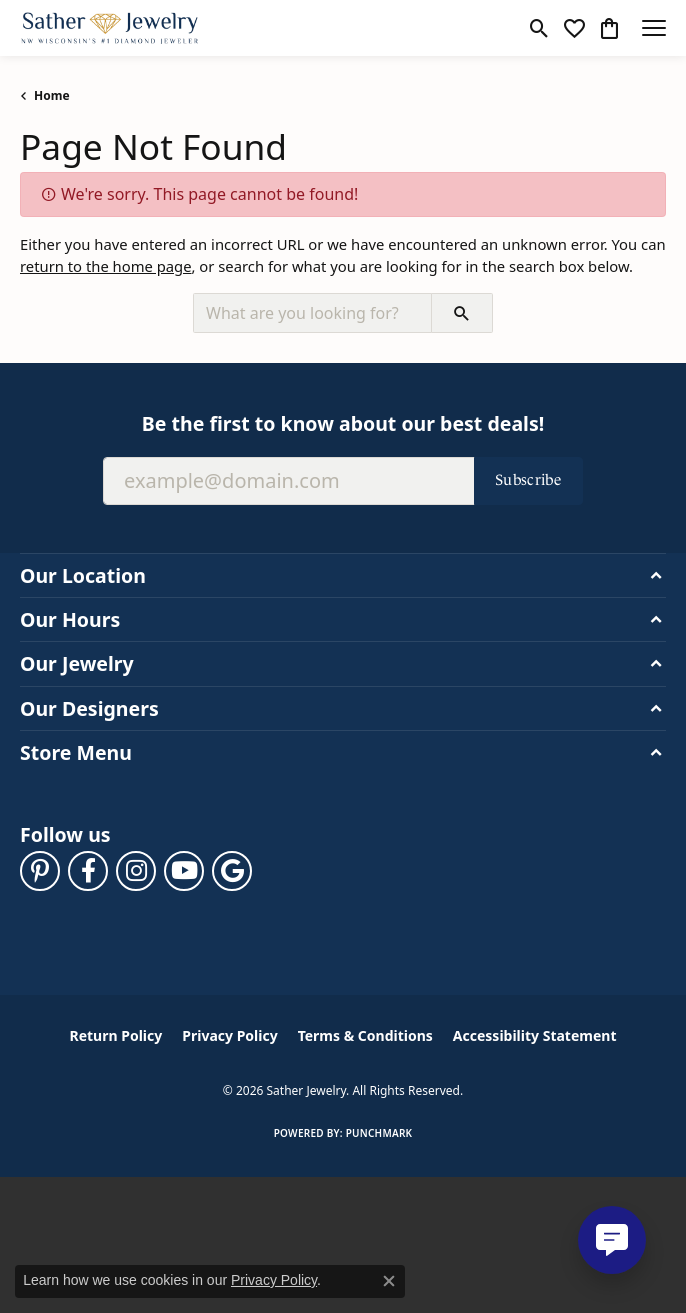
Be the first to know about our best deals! (343, 423)
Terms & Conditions (365, 1035)
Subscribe (528, 479)
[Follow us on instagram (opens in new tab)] (136, 871)
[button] (539, 28)
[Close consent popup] (389, 1281)
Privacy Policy (229, 1035)
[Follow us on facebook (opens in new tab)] (88, 871)
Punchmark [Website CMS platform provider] (379, 1133)
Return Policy (116, 1035)
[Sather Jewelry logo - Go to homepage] (110, 28)
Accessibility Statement (535, 1035)
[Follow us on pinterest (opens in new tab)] (40, 871)
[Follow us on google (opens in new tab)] (232, 871)
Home (52, 95)
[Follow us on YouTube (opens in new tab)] (184, 871)
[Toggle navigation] (654, 28)
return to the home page (106, 266)
